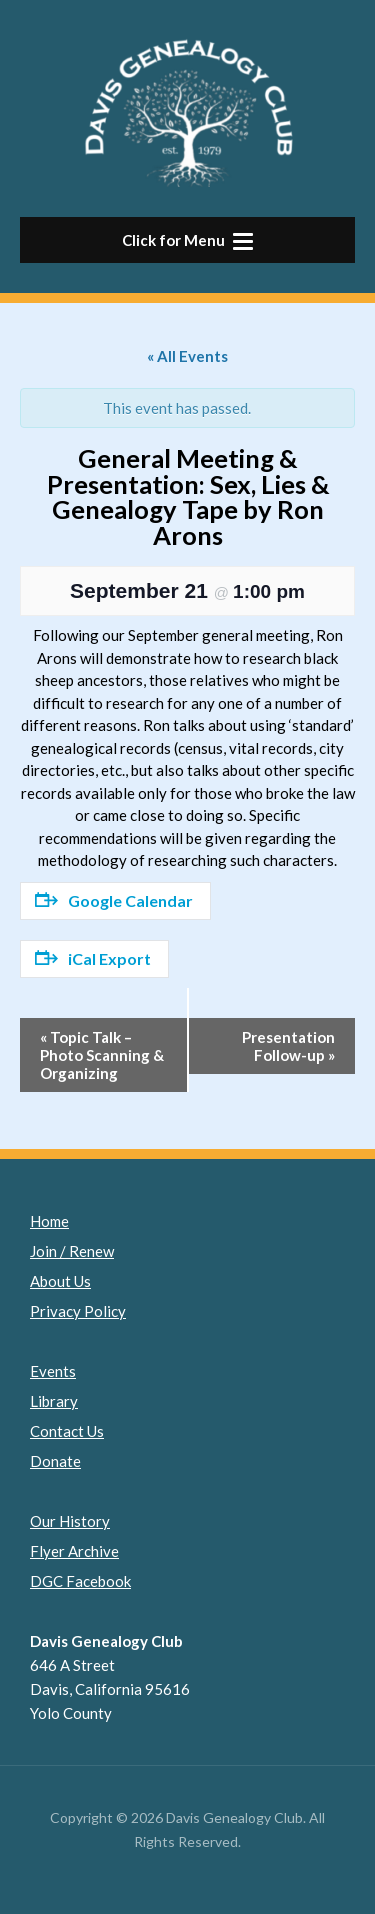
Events (53, 1371)
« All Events (187, 356)
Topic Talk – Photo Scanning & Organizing (102, 1055)
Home (49, 1221)
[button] (187, 240)
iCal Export (93, 958)
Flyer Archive (74, 1551)
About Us (60, 1281)
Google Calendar (114, 900)
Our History (70, 1521)
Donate (55, 1461)
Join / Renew (72, 1251)
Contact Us (67, 1431)
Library (54, 1401)
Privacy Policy (78, 1311)
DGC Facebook (80, 1581)
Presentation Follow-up (288, 1046)
